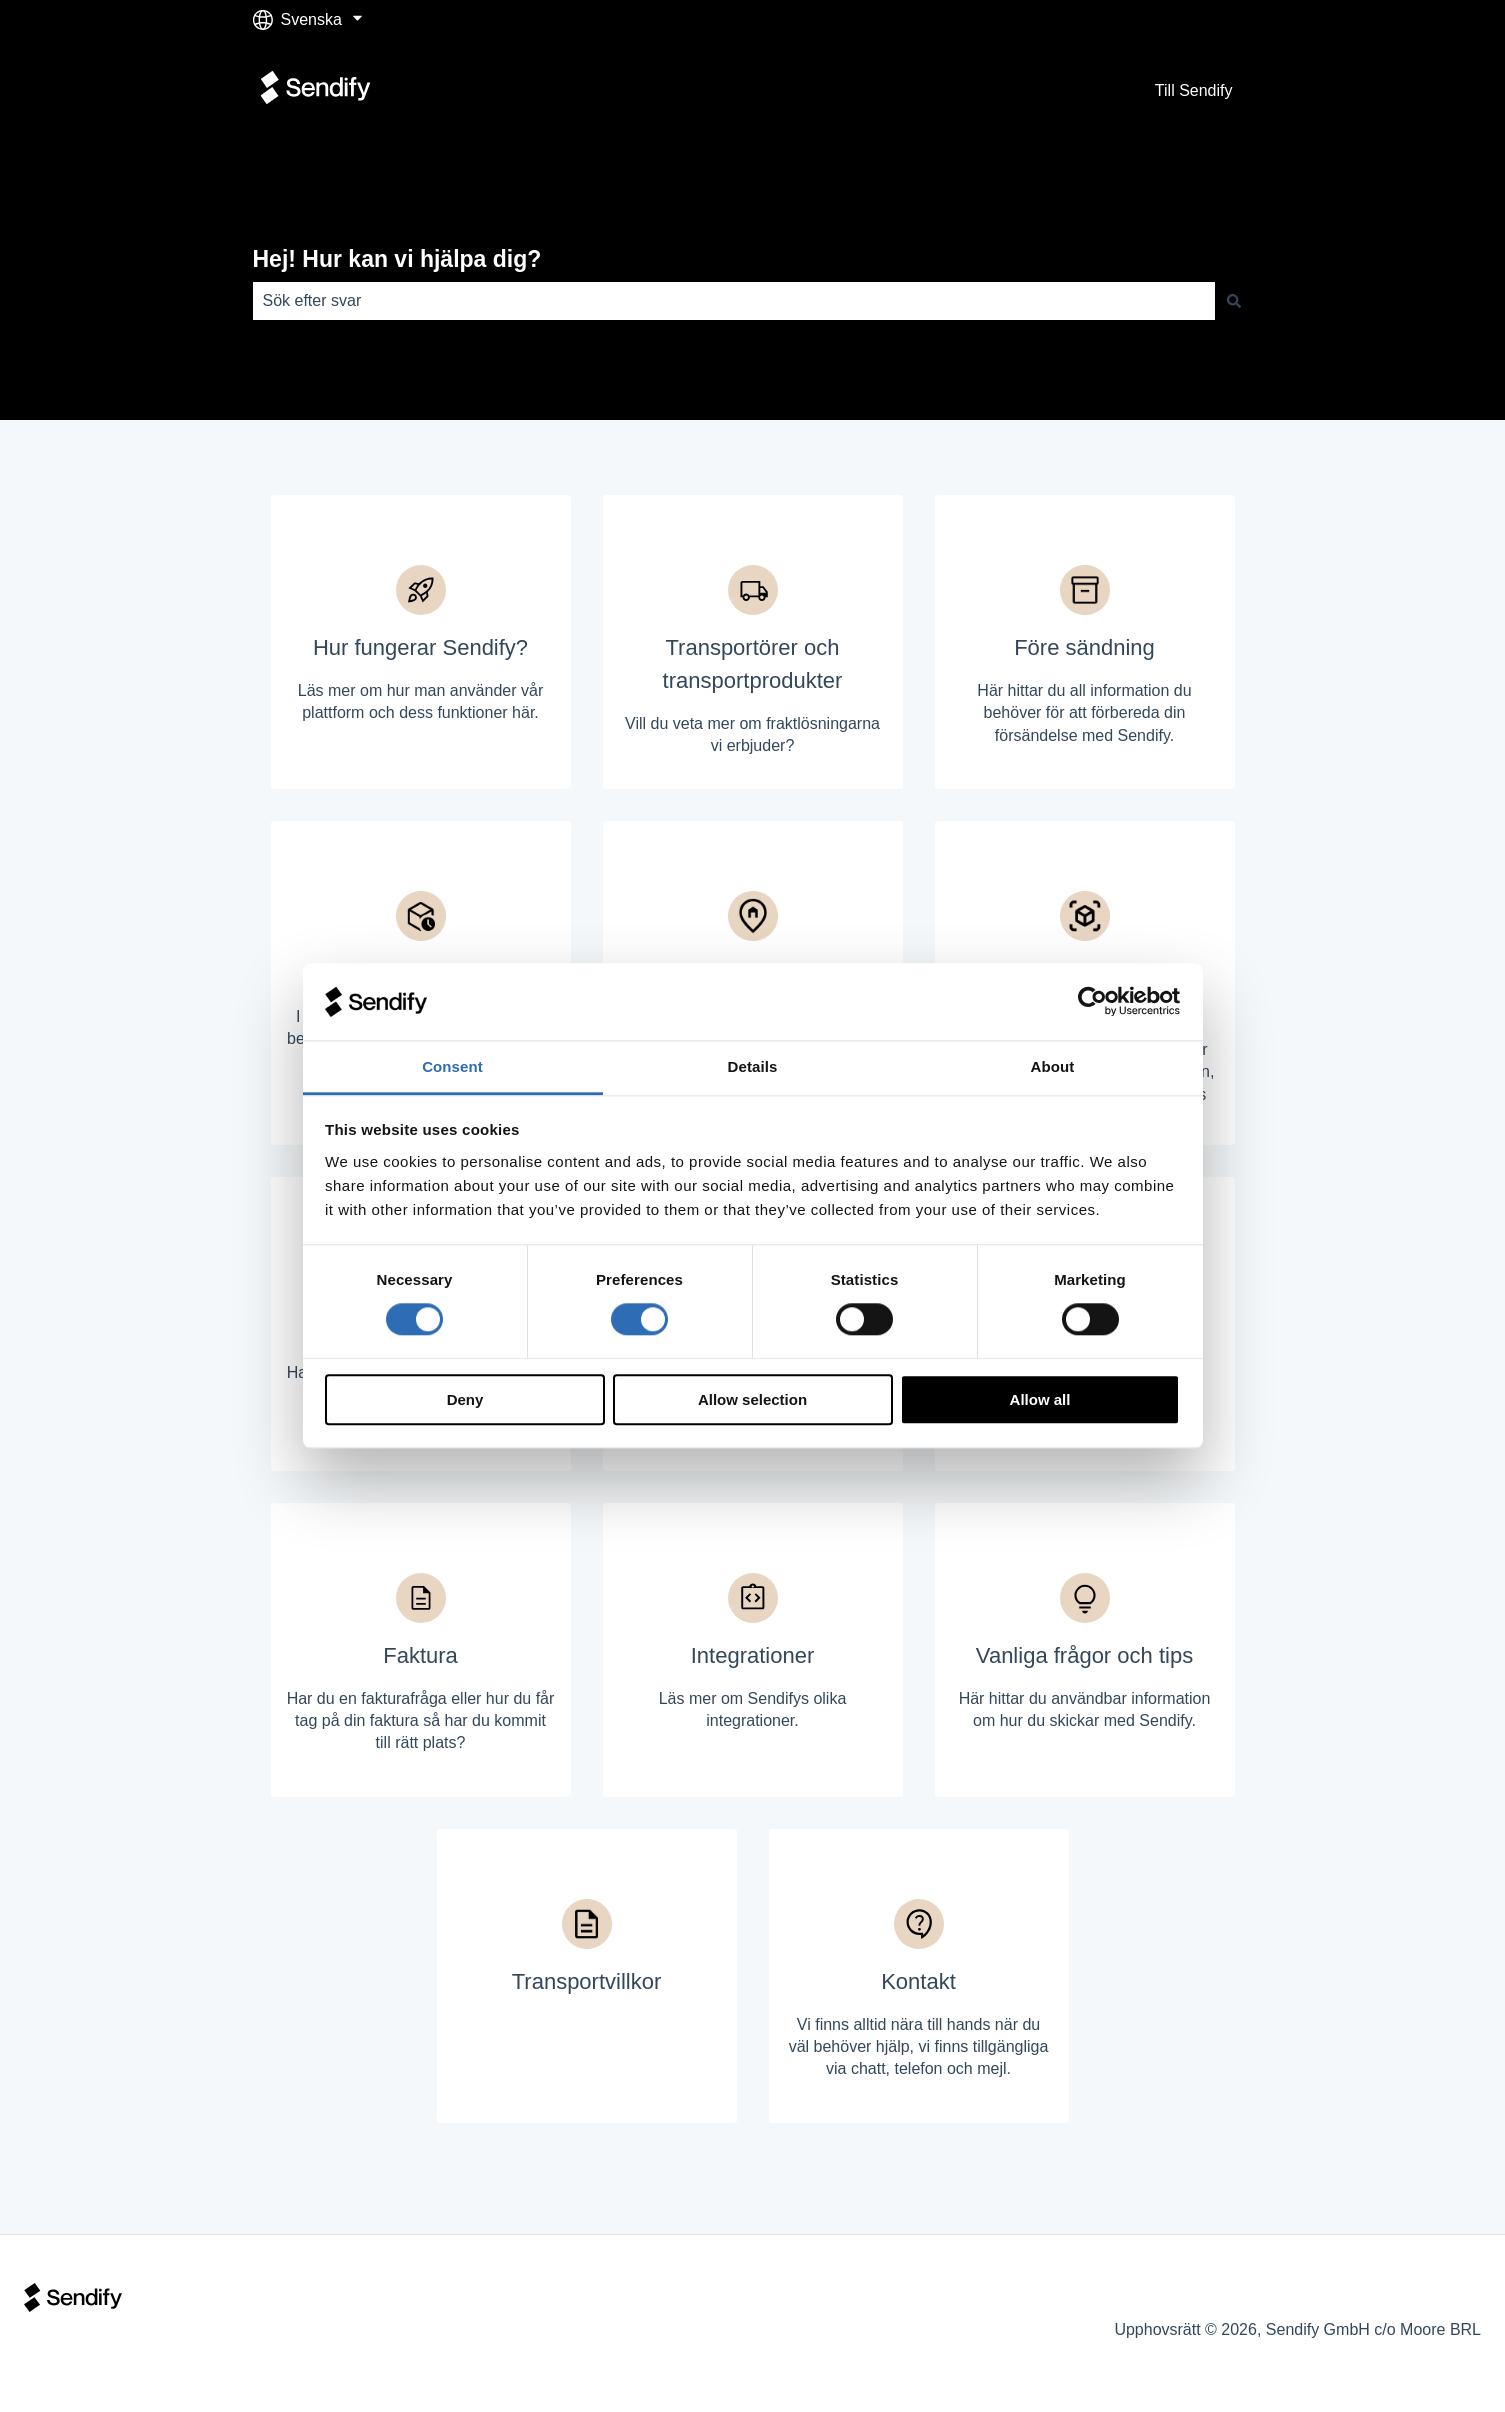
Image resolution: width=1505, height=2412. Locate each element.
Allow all (1040, 1399)
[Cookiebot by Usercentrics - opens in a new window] (1092, 1002)
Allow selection (752, 1399)
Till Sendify (1194, 90)
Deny (465, 1399)
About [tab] (1053, 1066)
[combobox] (734, 301)
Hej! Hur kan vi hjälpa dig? (397, 259)
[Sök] (1234, 301)
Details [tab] (753, 1066)
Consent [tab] (452, 1066)
